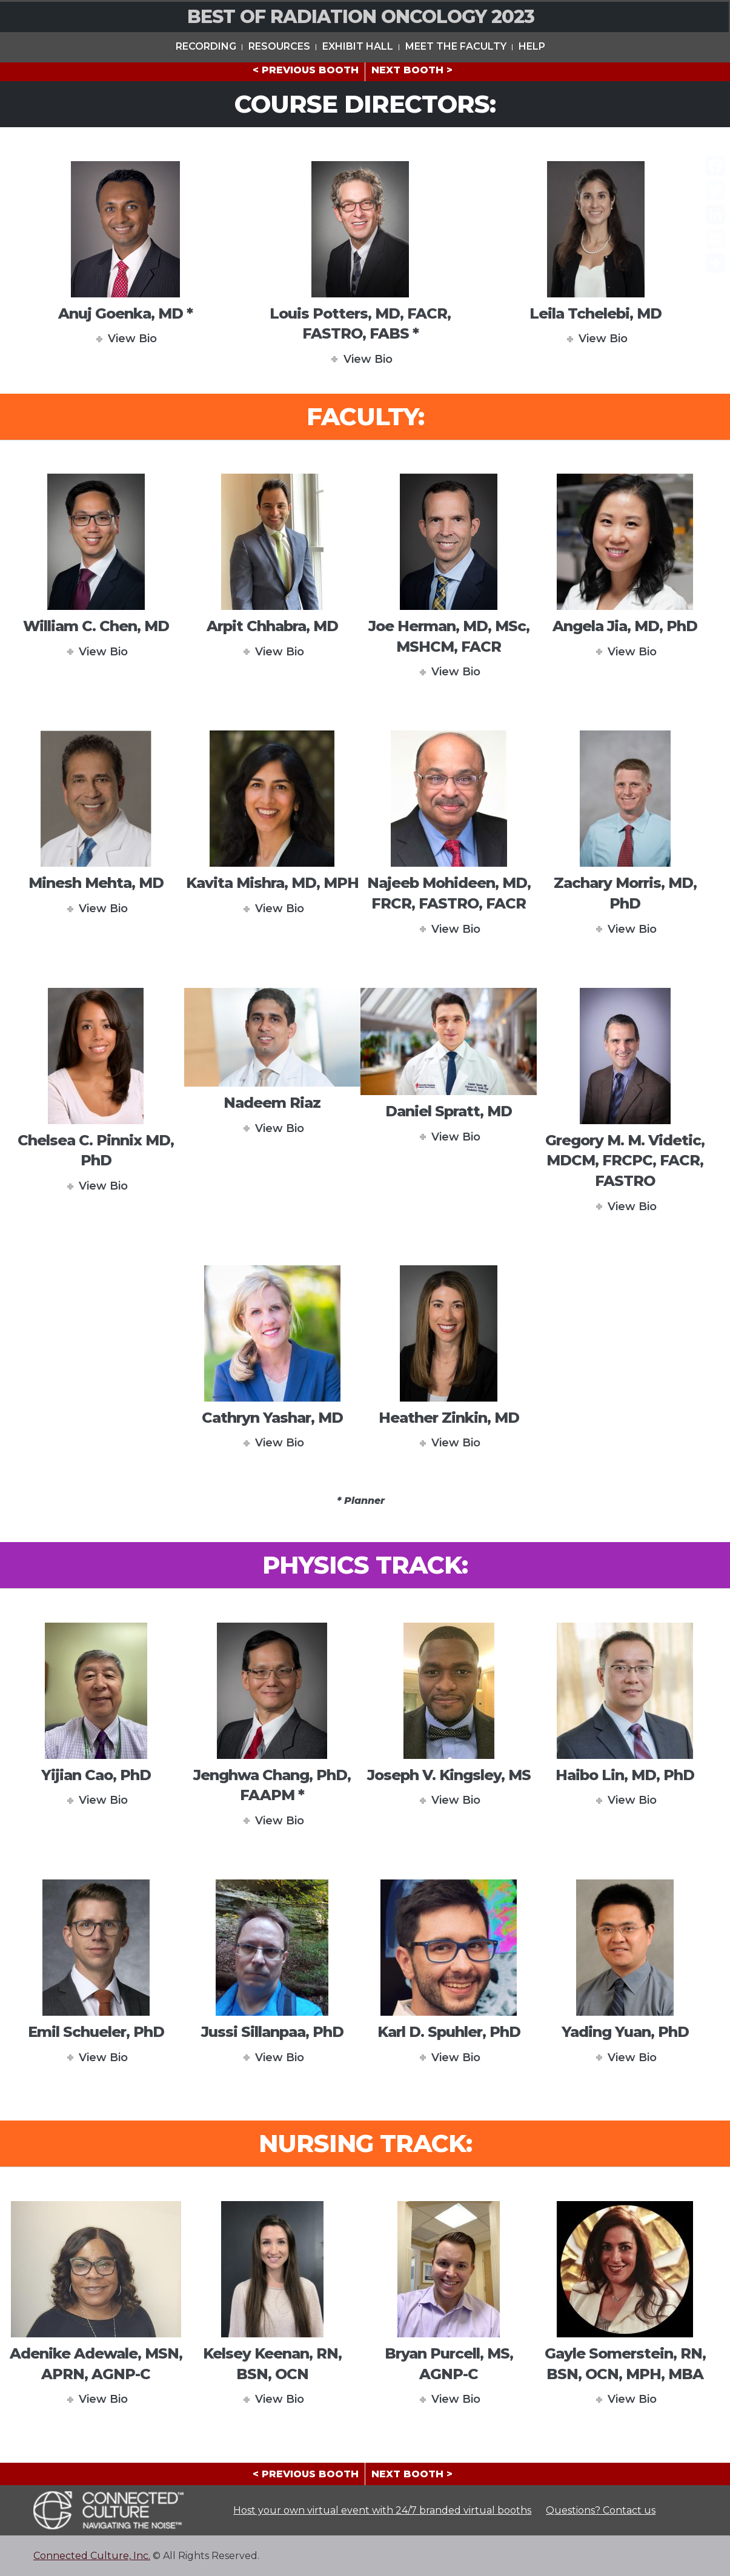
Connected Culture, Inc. (91, 2555)
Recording (206, 44)
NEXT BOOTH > (412, 70)
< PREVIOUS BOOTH (306, 70)
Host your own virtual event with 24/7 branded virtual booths (382, 2510)
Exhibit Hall (357, 44)
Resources (279, 44)
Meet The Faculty (455, 44)
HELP (532, 44)
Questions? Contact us (600, 2510)
